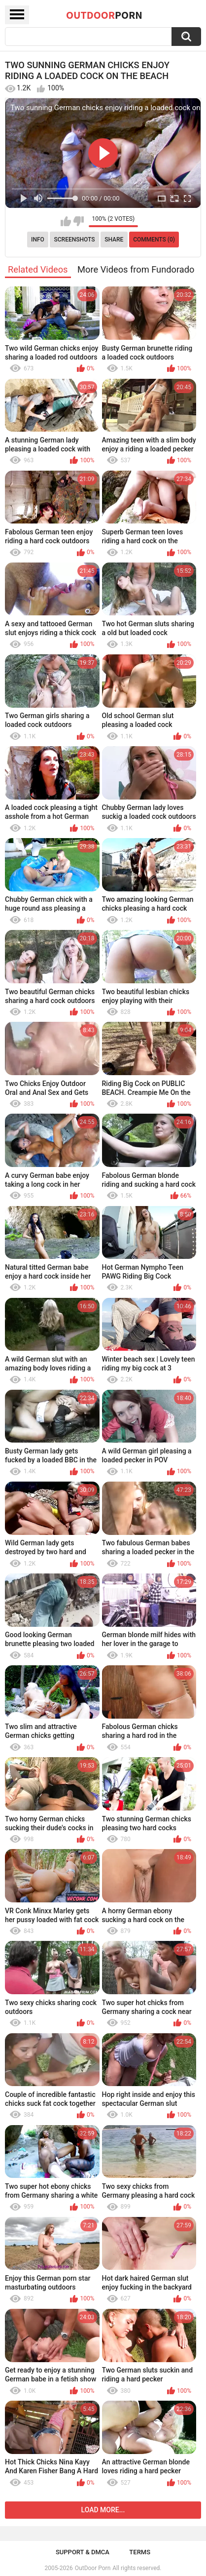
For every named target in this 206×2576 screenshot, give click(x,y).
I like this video (66, 221)
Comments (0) (154, 239)
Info (37, 239)
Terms (139, 2552)
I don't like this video (78, 221)
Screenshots (74, 239)
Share (113, 239)
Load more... (103, 2510)
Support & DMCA (82, 2552)
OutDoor (104, 15)
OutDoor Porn (92, 2568)
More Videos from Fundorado (135, 269)
